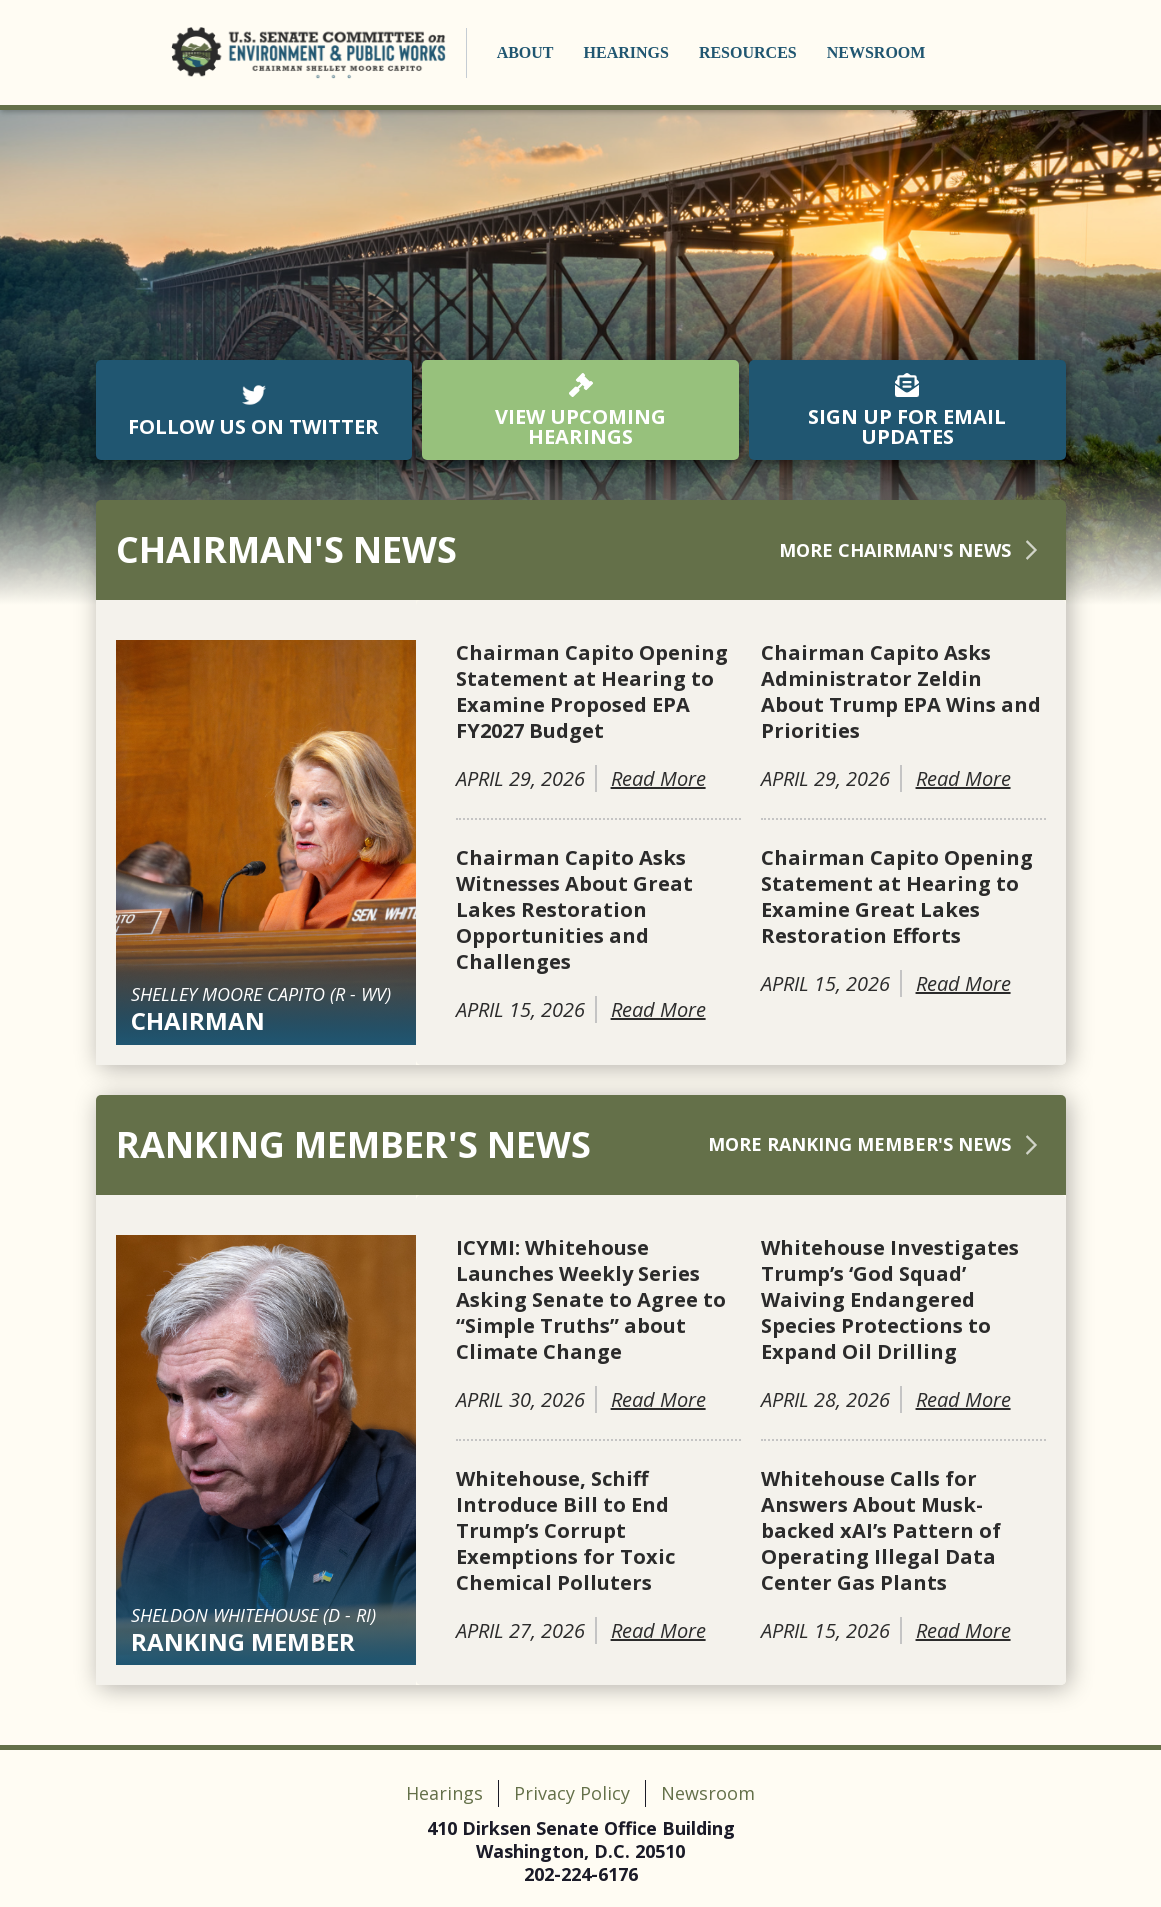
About (525, 52)
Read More (658, 778)
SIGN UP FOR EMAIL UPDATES (907, 411)
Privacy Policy (572, 1793)
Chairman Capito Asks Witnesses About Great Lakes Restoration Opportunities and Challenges (574, 910)
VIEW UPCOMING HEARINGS (580, 411)
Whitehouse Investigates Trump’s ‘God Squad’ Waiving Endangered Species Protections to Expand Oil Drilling (890, 1300)
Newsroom (876, 52)
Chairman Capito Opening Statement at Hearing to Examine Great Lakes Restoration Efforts (897, 897)
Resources (748, 52)
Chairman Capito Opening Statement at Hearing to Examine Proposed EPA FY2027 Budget (592, 692)
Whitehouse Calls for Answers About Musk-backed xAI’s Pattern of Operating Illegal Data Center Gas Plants (881, 1531)
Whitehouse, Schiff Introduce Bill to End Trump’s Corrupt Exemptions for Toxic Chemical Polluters (565, 1531)
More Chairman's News (912, 550)
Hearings (626, 52)
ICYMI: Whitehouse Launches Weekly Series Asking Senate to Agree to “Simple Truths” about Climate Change (591, 1300)
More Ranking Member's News (877, 1144)
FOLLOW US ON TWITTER (253, 411)
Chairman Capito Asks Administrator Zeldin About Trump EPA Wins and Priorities (901, 692)
